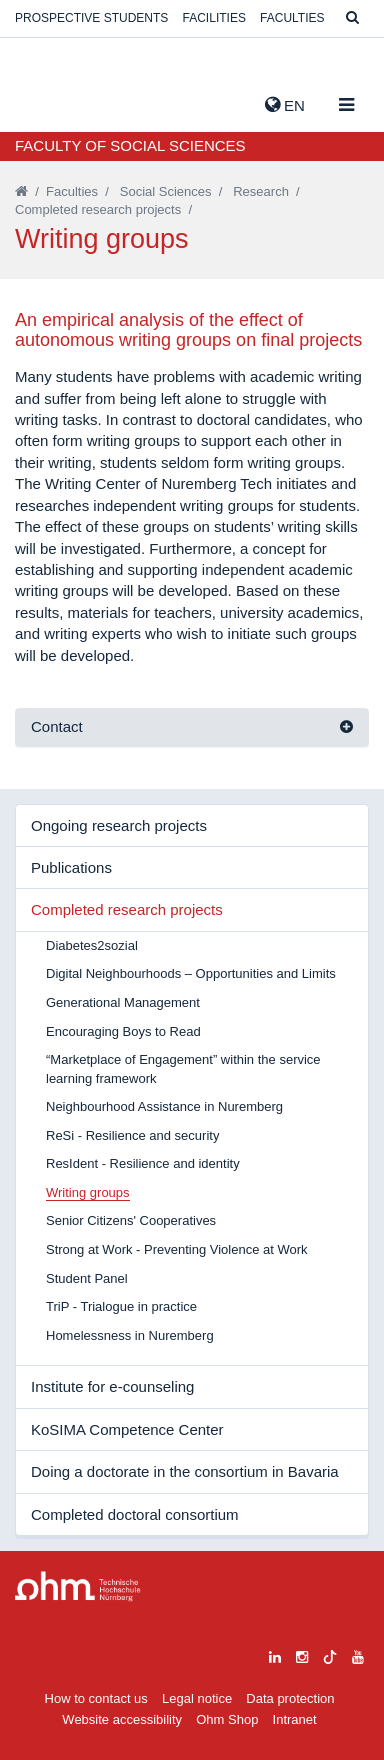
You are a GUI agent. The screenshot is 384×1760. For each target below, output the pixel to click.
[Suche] (352, 18)
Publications (71, 867)
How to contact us (96, 1698)
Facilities (214, 18)
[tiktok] (330, 1654)
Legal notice (197, 1698)
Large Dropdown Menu (78, 1586)
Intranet (295, 1719)
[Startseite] (21, 191)
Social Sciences (166, 191)
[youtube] (358, 1654)
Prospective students (91, 18)
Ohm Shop (227, 1719)
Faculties (292, 18)
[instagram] (302, 1654)
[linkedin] (275, 1654)
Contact (57, 726)
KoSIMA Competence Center (127, 1429)
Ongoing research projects (119, 825)
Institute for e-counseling (112, 1386)
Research (261, 191)
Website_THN (45, 101)
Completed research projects (98, 209)
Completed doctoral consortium (135, 1514)
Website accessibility (122, 1719)
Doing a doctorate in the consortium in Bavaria (185, 1471)
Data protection (290, 1698)
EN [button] (285, 105)
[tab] (192, 727)
